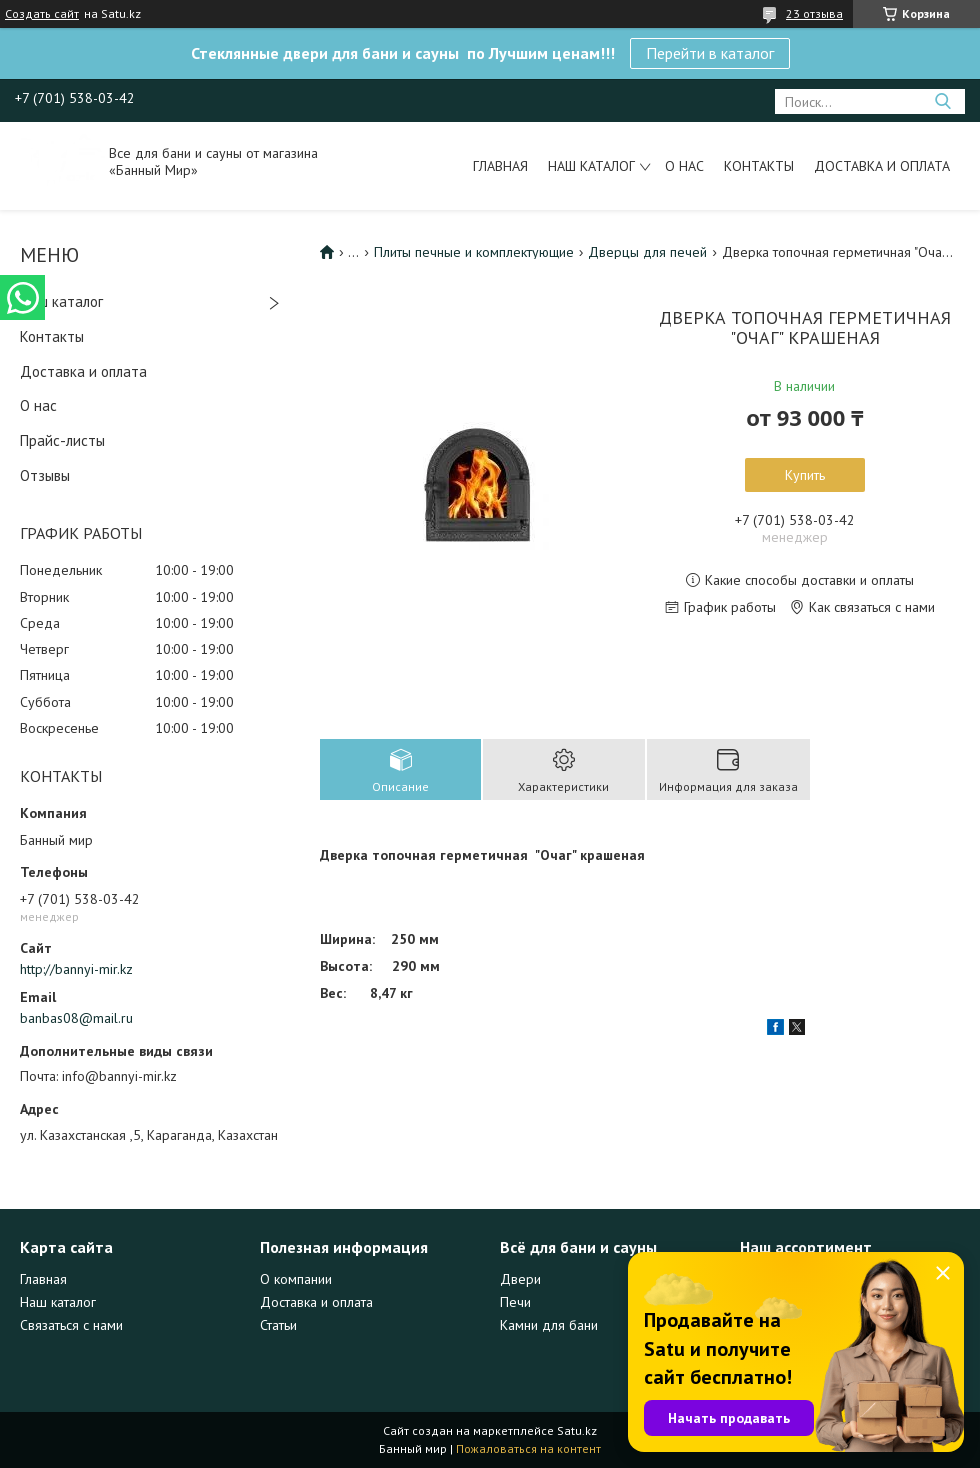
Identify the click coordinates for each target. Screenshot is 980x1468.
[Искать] (942, 101)
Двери (520, 1279)
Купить (805, 475)
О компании (296, 1279)
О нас (684, 166)
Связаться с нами (71, 1325)
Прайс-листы (62, 440)
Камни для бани (549, 1325)
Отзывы (45, 475)
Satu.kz (577, 1430)
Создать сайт (42, 14)
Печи (515, 1302)
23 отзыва (814, 13)
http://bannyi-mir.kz (76, 969)
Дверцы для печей (647, 252)
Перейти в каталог (710, 53)
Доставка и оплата (882, 166)
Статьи (278, 1325)
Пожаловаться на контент (528, 1448)
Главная (500, 166)
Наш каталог (591, 166)
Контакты (759, 166)
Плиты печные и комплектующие (474, 252)
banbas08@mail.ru (76, 1018)
